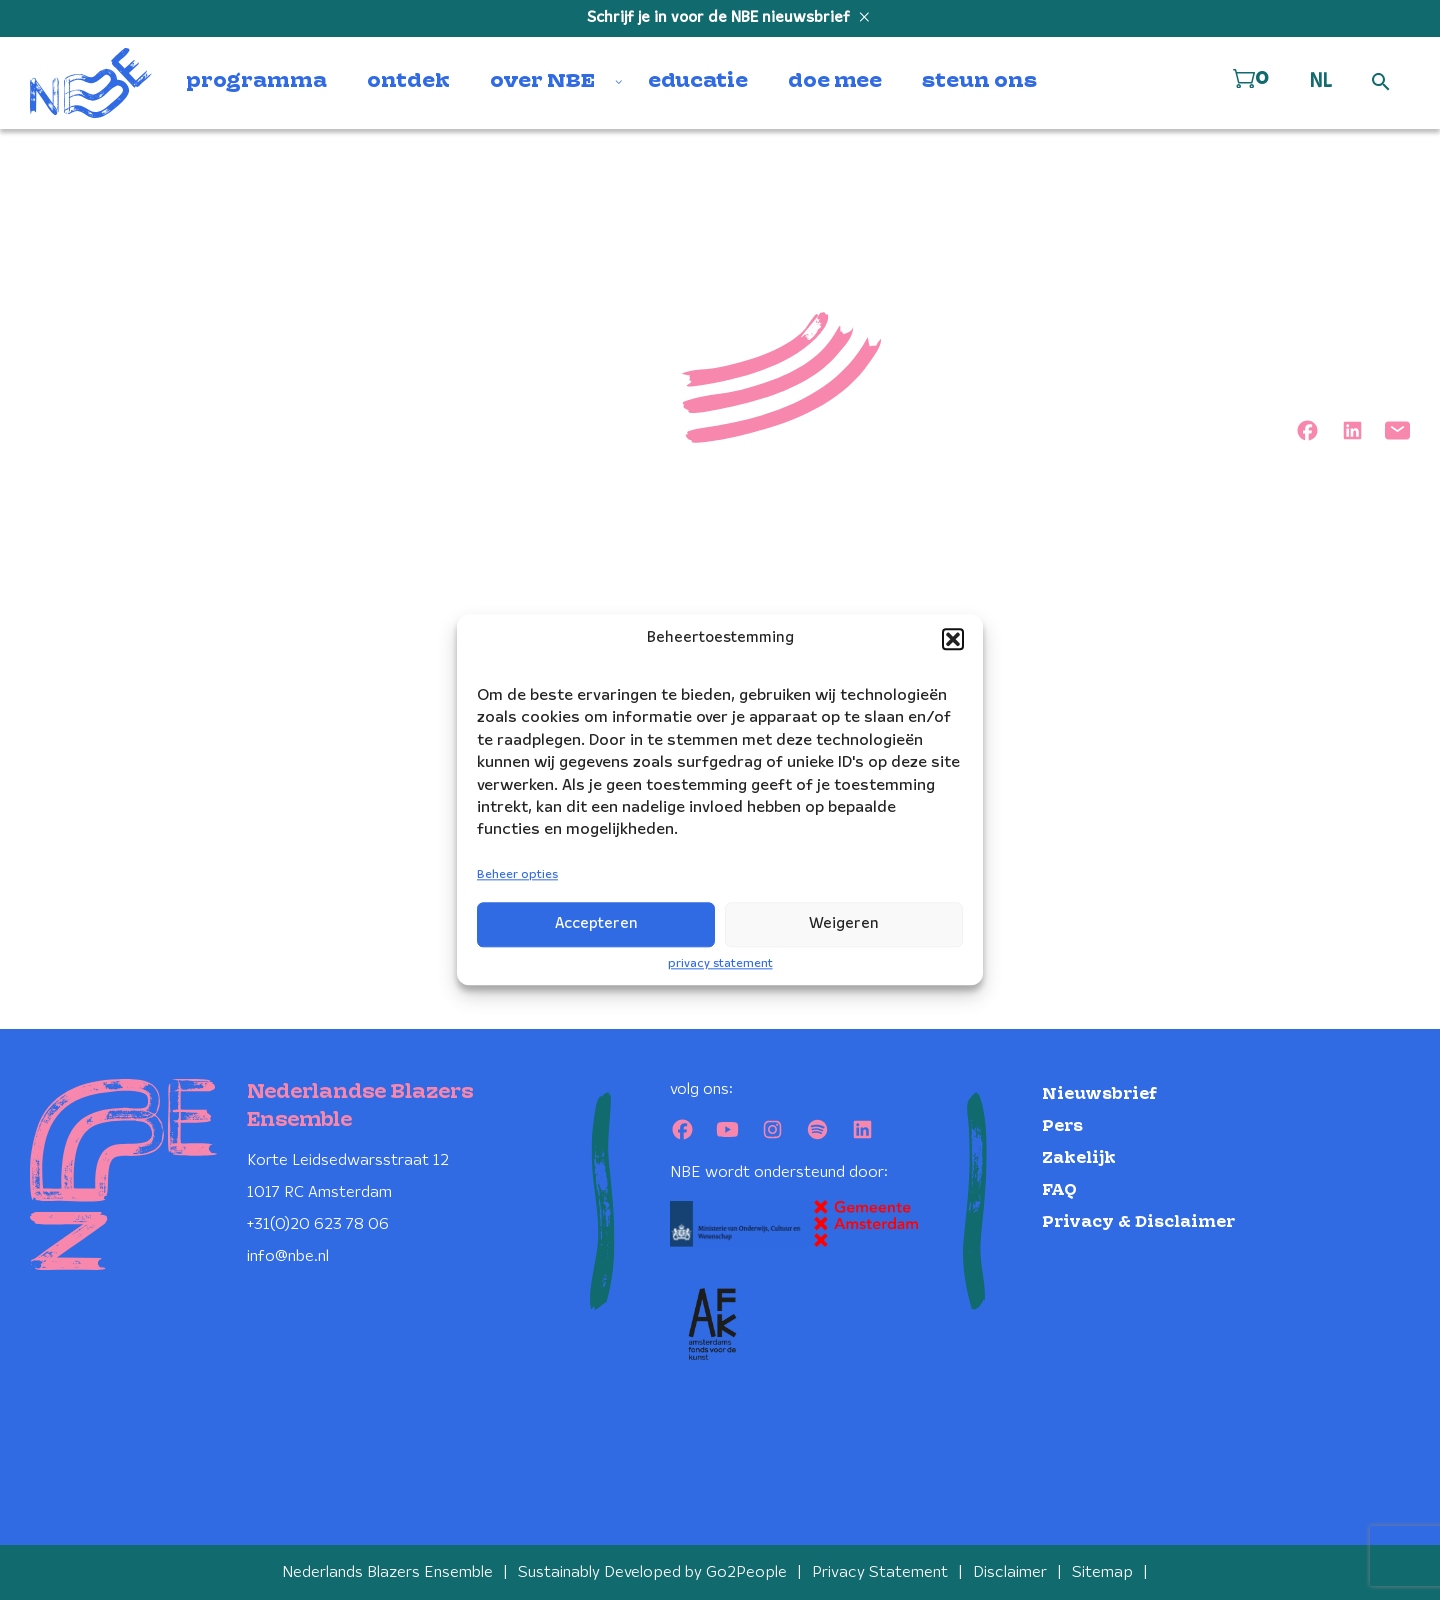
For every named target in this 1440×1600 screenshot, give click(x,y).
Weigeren (844, 924)
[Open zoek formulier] (1381, 83)
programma (256, 82)
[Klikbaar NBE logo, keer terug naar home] (91, 83)
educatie (698, 82)
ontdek (408, 82)
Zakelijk (1079, 1158)
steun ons (979, 82)
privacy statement (720, 963)
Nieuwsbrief (1099, 1094)
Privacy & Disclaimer (1138, 1222)
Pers (1062, 1126)
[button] (953, 639)
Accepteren (596, 924)
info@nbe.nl (288, 1256)
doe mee (835, 82)
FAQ (1059, 1190)
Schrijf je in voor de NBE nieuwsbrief (720, 18)
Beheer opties (517, 874)
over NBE (542, 82)
